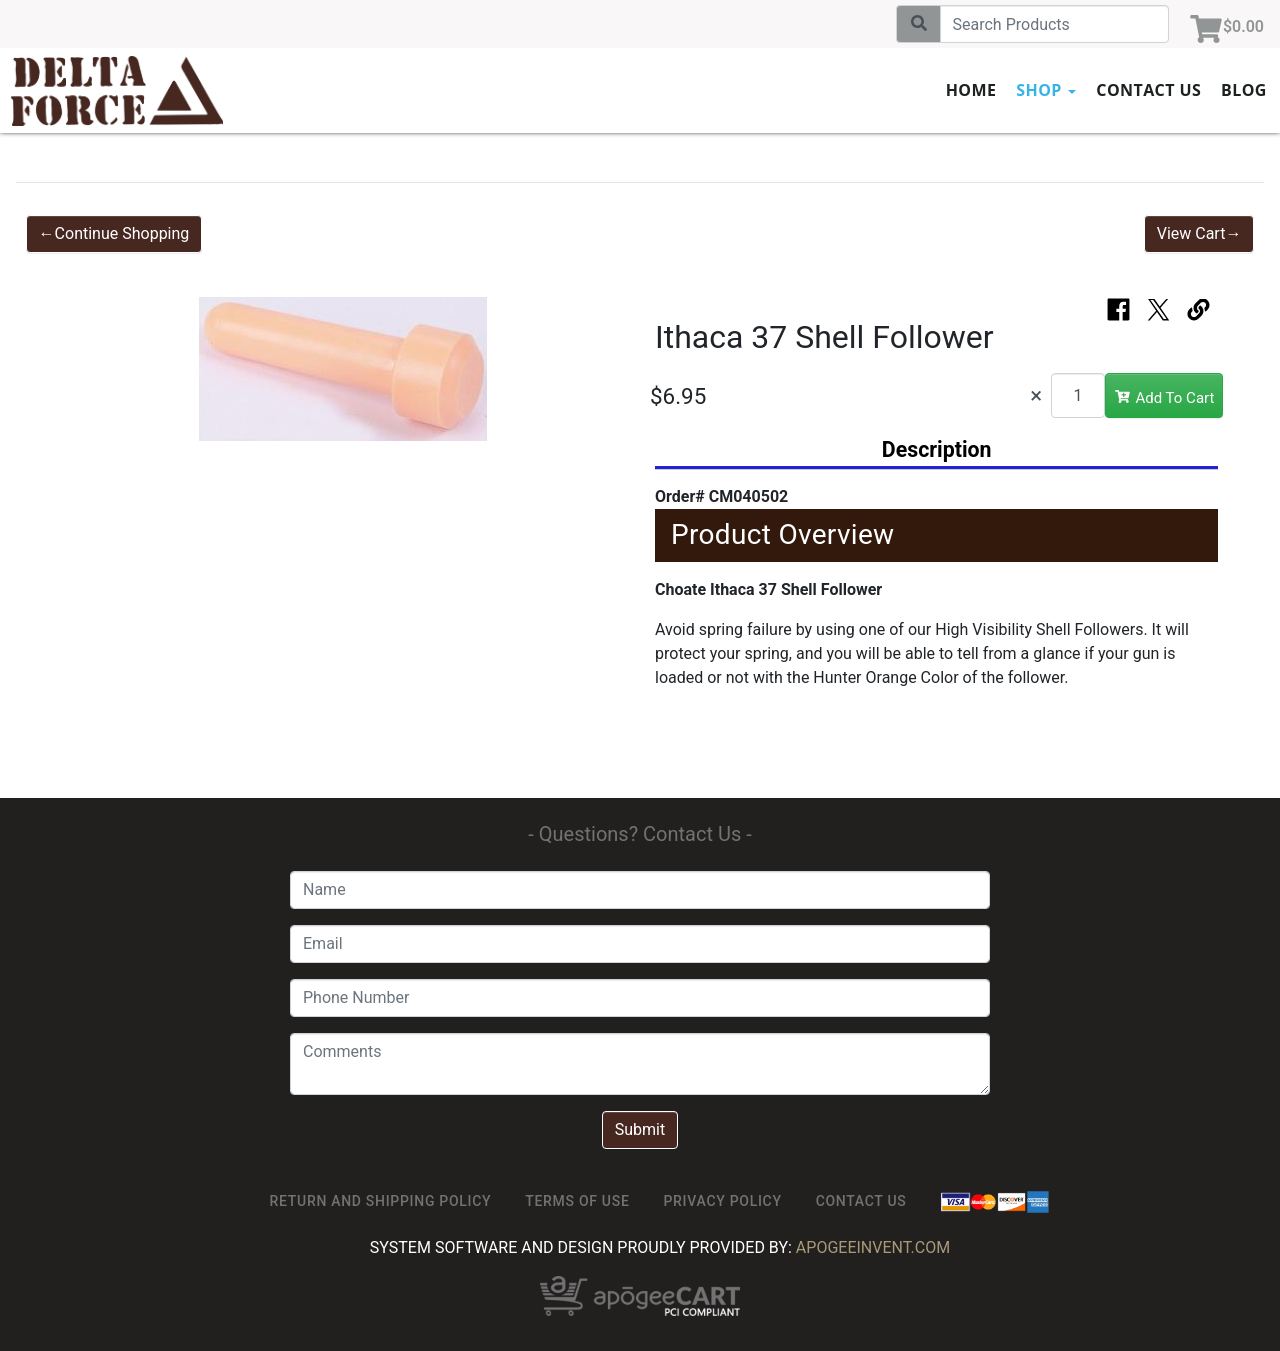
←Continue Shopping (114, 233)
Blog (1244, 90)
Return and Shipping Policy (381, 1201)
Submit (640, 1129)
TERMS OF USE (577, 1201)
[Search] (1054, 24)
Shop (1046, 90)
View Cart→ (1199, 233)
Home (971, 90)
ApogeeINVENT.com (873, 1247)
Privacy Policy (722, 1201)
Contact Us (1148, 90)
